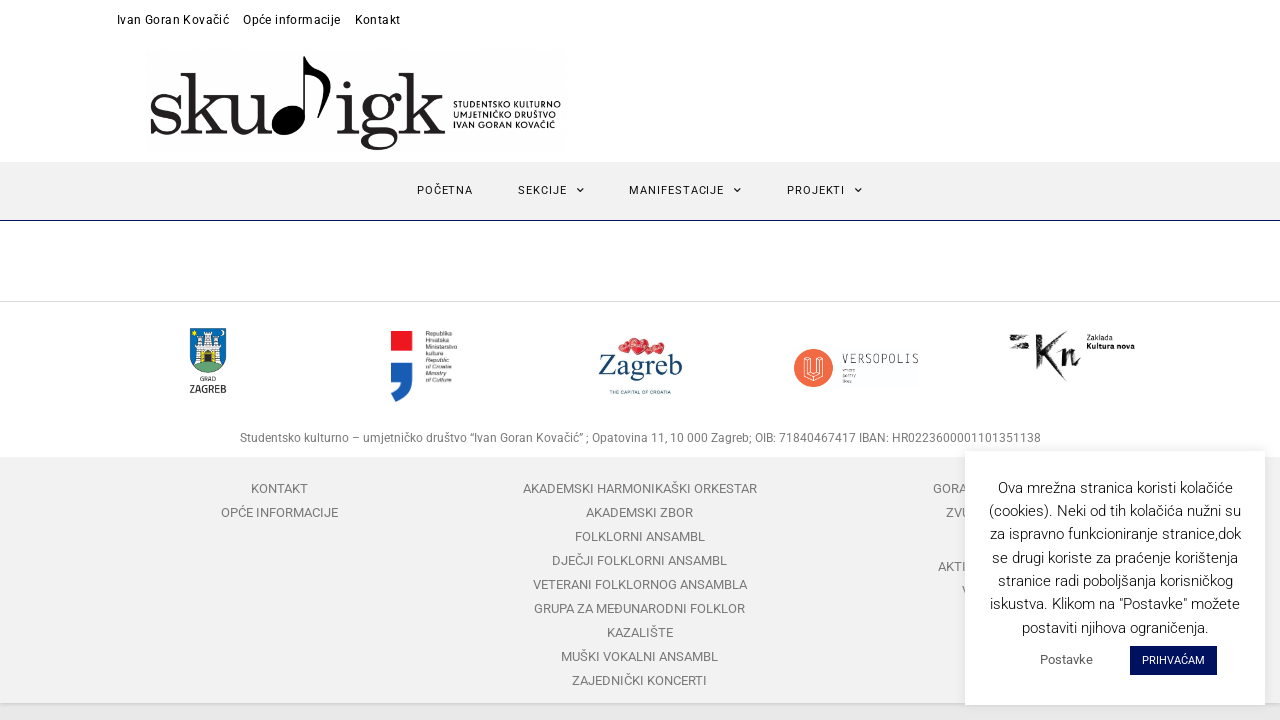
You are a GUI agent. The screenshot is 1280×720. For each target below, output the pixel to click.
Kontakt (378, 20)
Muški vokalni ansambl (639, 656)
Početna (445, 190)
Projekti (825, 191)
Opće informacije (291, 20)
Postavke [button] (1066, 659)
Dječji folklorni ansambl (639, 560)
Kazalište (640, 632)
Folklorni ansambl (640, 536)
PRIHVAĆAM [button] (1173, 660)
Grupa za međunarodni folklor (639, 608)
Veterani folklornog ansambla (640, 584)
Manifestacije (685, 191)
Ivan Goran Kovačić (173, 20)
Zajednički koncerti (639, 680)
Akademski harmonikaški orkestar (640, 488)
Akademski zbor (639, 512)
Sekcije (551, 191)
